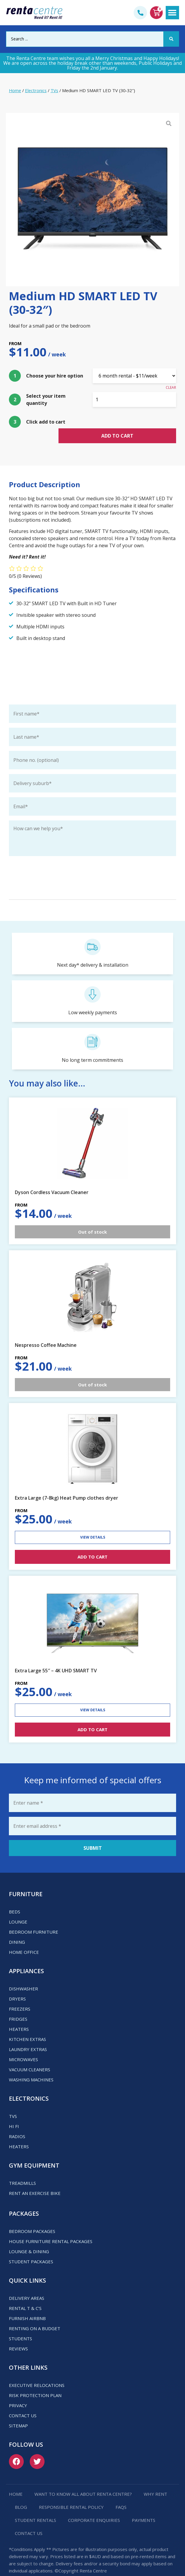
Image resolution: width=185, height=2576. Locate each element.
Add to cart (134, 423)
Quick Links (27, 2269)
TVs (54, 90)
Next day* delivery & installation (92, 953)
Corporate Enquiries (94, 2508)
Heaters (19, 2017)
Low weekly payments (92, 1001)
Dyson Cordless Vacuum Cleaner (51, 1180)
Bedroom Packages (32, 2220)
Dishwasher (23, 1977)
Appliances (26, 1959)
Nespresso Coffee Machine (46, 1333)
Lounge (18, 1910)
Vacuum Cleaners (29, 2058)
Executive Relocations (36, 2374)
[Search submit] (171, 39)
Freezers (19, 1997)
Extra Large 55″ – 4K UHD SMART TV (56, 1659)
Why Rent (155, 2482)
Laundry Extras (28, 2038)
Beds (14, 1900)
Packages (24, 2202)
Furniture (25, 1882)
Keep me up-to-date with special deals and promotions (71, 855)
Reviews (18, 2337)
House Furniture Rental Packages (50, 2230)
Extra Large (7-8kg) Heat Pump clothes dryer (66, 1486)
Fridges (18, 2007)
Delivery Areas (26, 2286)
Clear (171, 387)
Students (20, 2327)
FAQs (121, 2495)
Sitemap (18, 2414)
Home (15, 90)
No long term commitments (92, 1048)
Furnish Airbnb (27, 2307)
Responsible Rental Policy (71, 2495)
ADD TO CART (92, 1545)
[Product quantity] (134, 399)
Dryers (17, 1987)
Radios (17, 2125)
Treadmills (22, 2171)
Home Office (24, 1940)
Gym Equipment (34, 2154)
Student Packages (31, 2250)
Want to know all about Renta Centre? (83, 2482)
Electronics (36, 90)
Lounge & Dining (29, 2240)
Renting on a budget (34, 2317)
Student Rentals (35, 2508)
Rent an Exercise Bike (35, 2182)
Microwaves (23, 2048)
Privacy (18, 2394)
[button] (172, 12)
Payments (143, 2508)
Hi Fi (14, 2115)
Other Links (28, 2356)
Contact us (23, 2404)
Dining (17, 1930)
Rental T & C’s (25, 2297)
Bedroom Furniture (33, 1920)
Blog (21, 2495)
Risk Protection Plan (35, 2384)
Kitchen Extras (27, 2028)
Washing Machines (31, 2068)
